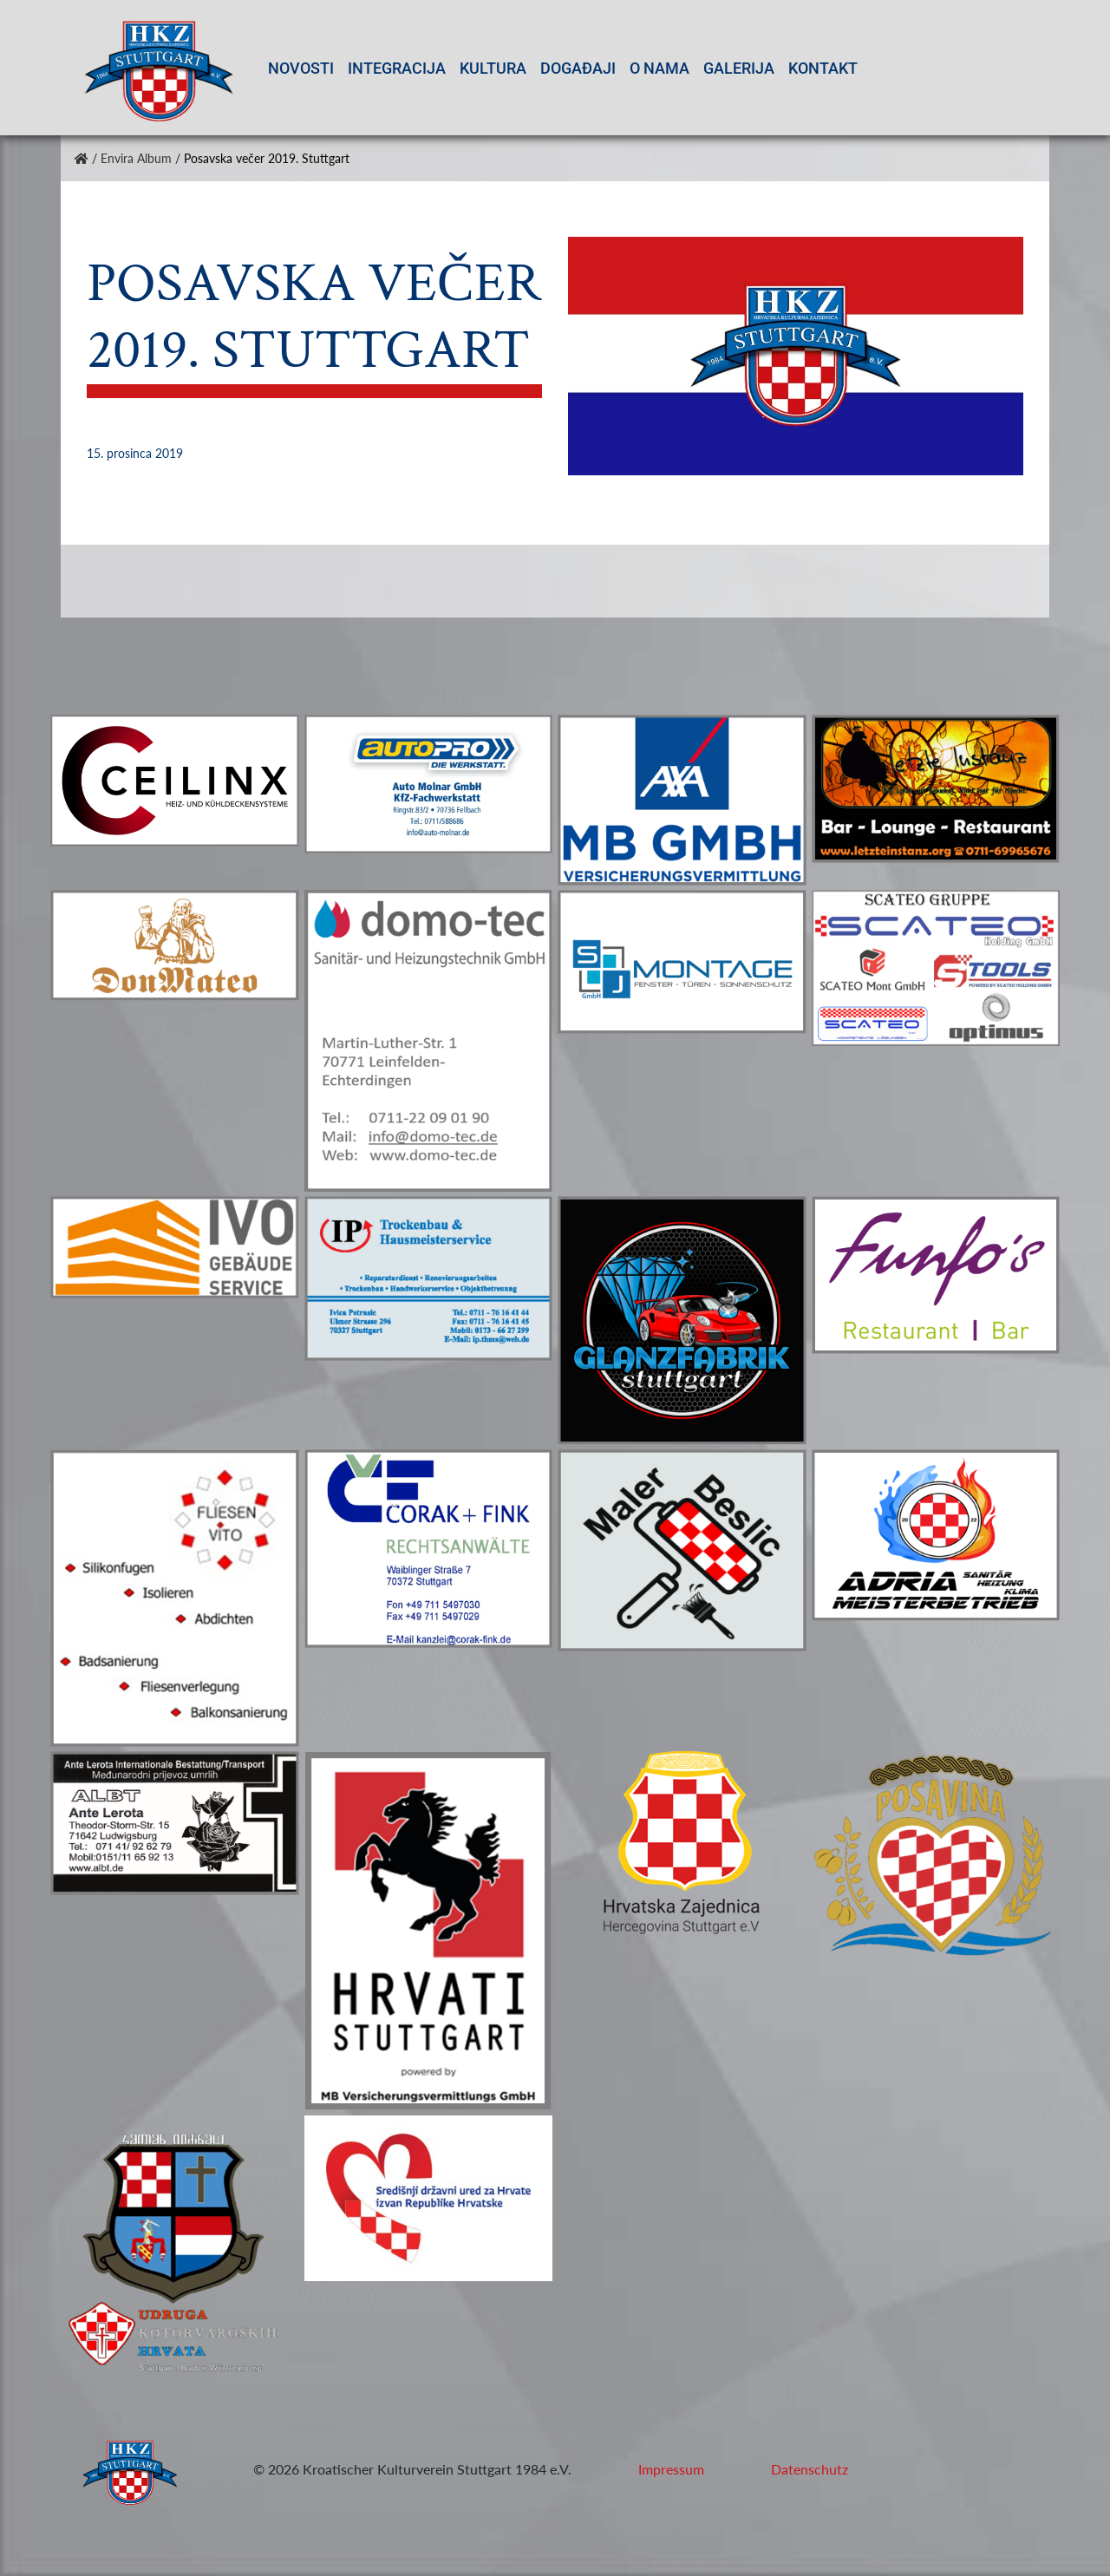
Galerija (738, 68)
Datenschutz (809, 2469)
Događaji (578, 68)
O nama (659, 68)
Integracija (397, 68)
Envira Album (136, 158)
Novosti (301, 68)
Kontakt (823, 68)
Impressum (671, 2469)
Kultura (493, 68)
